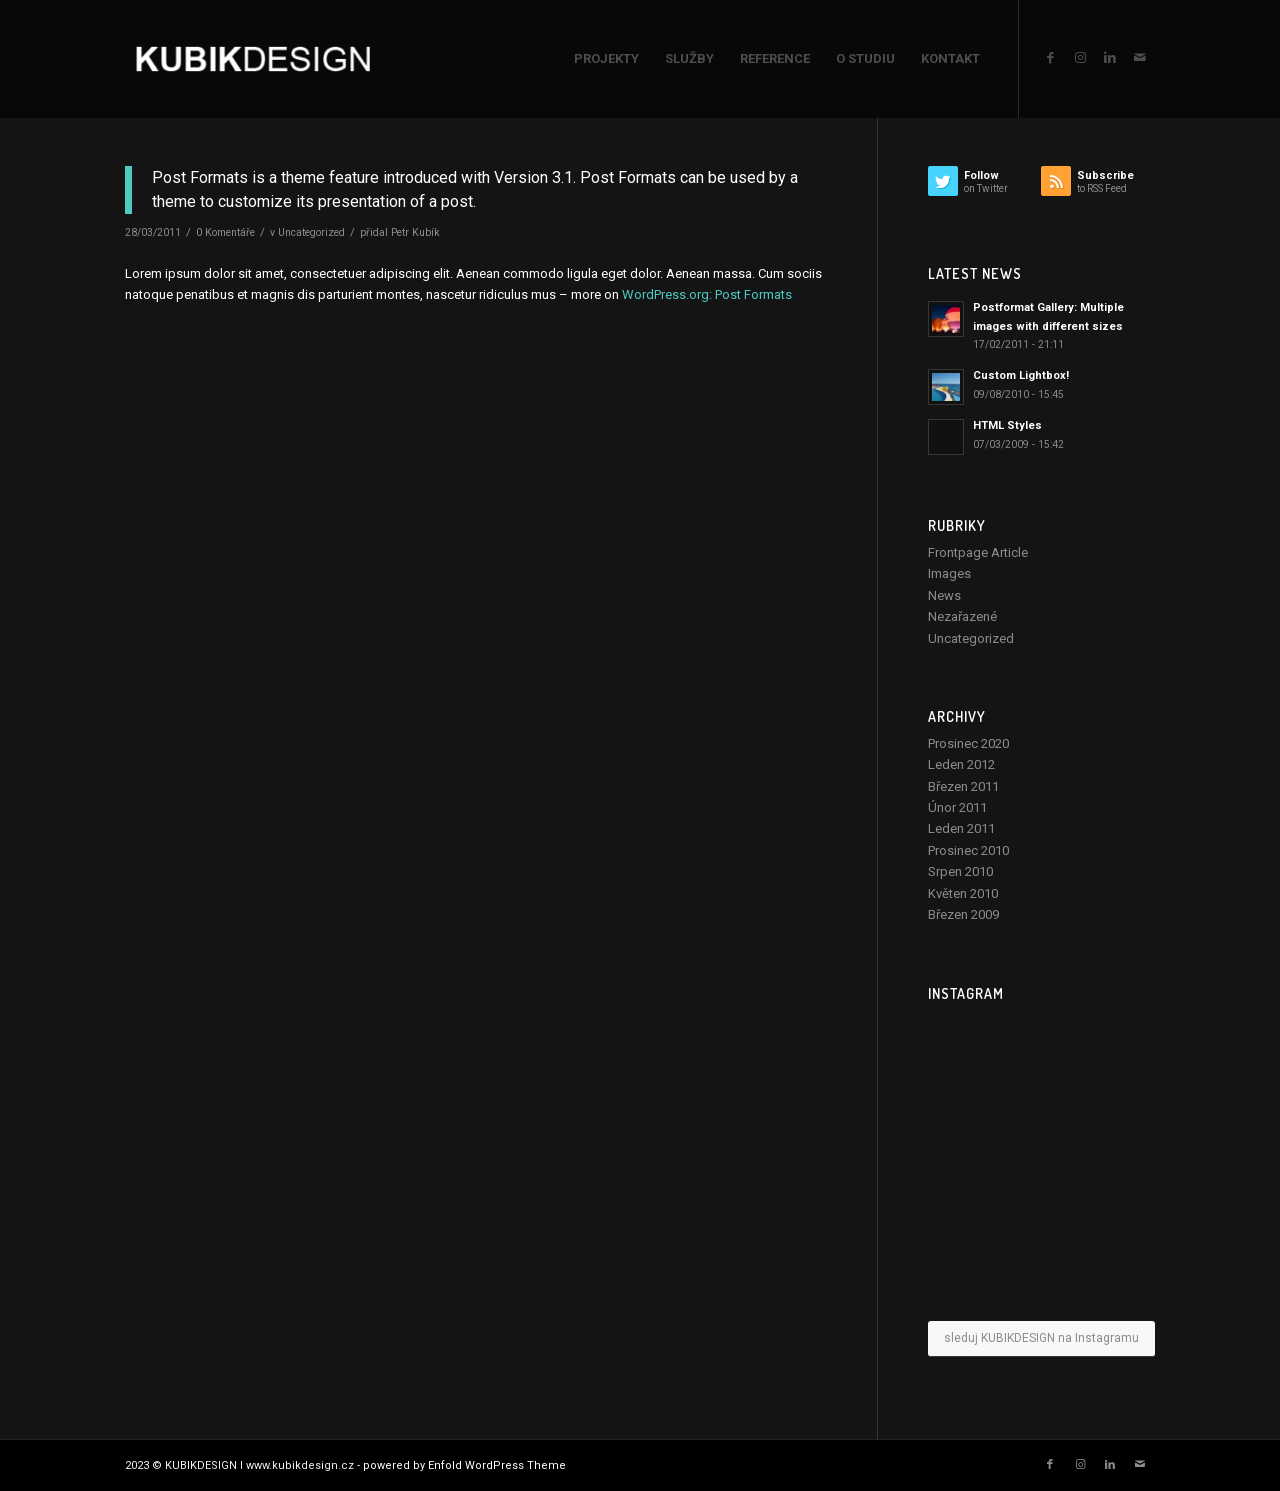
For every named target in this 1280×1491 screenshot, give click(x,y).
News (944, 595)
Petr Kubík (415, 232)
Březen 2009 (963, 914)
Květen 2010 (963, 893)
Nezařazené (962, 616)
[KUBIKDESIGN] (253, 59)
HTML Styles (1007, 425)
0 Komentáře (225, 232)
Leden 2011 (961, 828)
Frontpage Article (978, 552)
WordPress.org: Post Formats (707, 294)
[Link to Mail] (1140, 58)
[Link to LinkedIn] (1110, 58)
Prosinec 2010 (968, 850)
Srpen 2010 (960, 871)
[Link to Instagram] (1080, 58)
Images (949, 573)
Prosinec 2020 (968, 743)
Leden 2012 (961, 764)
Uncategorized (311, 232)
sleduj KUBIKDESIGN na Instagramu (1041, 1338)
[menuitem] (606, 59)
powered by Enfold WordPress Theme (464, 1465)
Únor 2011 (957, 807)
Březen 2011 (963, 786)
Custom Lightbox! (1021, 375)
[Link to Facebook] (1050, 58)
